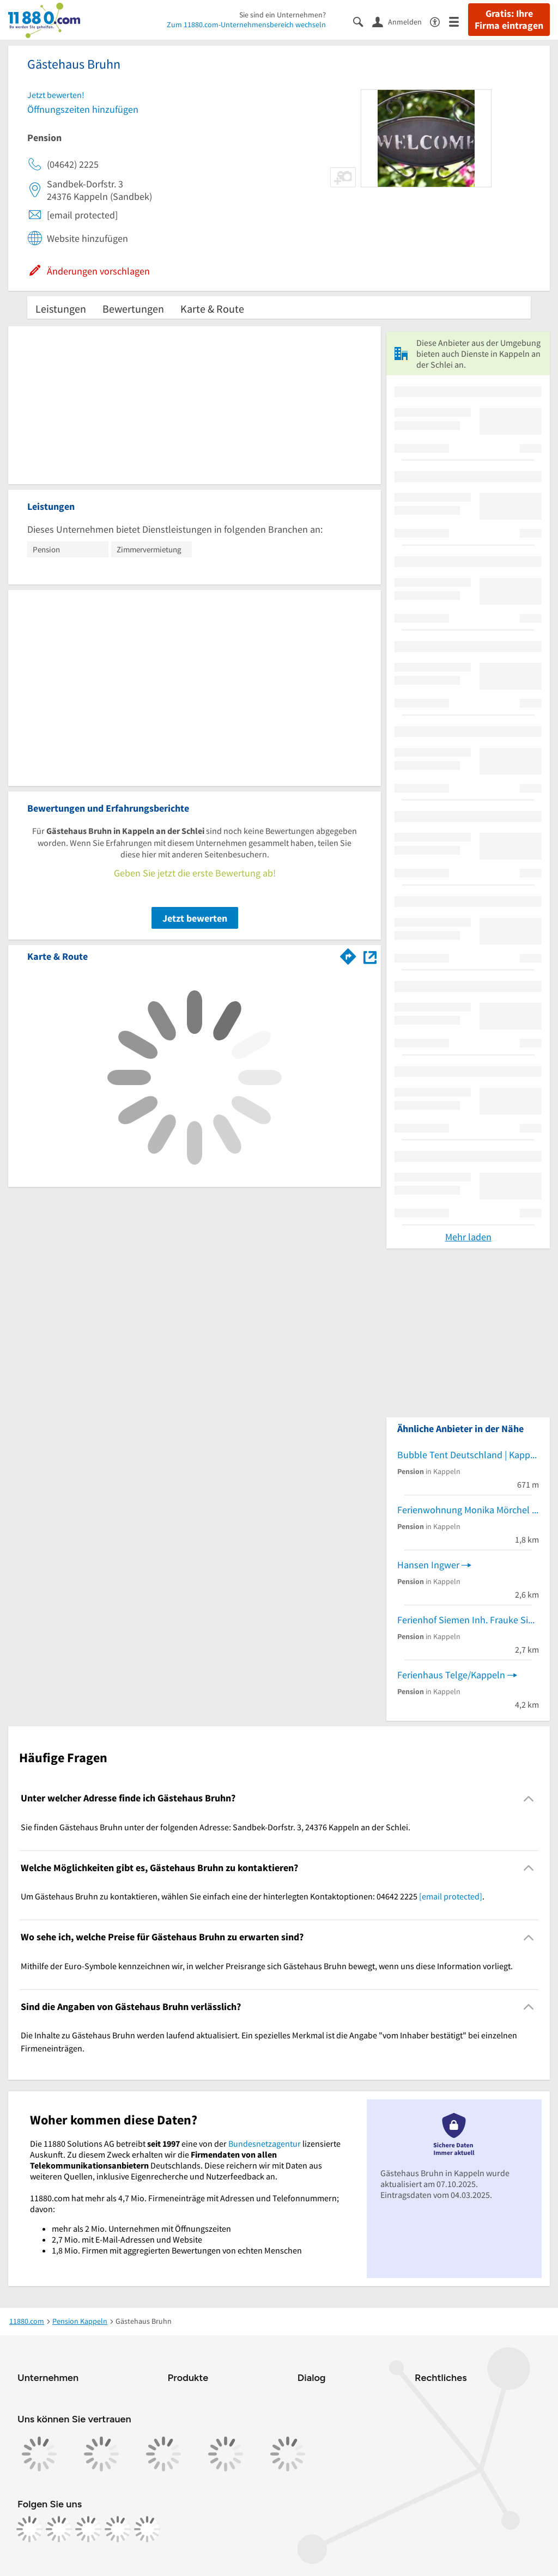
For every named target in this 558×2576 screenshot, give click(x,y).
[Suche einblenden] (362, 21)
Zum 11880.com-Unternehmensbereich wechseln (246, 24)
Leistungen (60, 308)
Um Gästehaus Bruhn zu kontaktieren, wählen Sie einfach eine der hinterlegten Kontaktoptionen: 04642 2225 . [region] (252, 1896)
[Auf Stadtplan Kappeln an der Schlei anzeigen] (370, 955)
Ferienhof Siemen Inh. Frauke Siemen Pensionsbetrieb (468, 1619)
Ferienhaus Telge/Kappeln (451, 1674)
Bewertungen (133, 308)
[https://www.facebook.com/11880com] (29, 2529)
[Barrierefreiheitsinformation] (439, 21)
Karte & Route (212, 308)
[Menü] (458, 21)
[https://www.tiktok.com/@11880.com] (88, 2529)
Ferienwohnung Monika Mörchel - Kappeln (468, 1509)
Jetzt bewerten (194, 918)
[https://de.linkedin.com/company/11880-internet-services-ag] (118, 2529)
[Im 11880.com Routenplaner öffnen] (348, 954)
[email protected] (450, 1896)
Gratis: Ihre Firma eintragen (509, 19)
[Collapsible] (529, 1798)
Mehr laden (468, 1237)
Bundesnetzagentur (264, 2143)
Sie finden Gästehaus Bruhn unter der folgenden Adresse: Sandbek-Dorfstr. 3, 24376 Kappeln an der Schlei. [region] (215, 1827)
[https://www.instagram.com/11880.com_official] (59, 2529)
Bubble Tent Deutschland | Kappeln (468, 1454)
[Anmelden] (401, 21)
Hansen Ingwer (428, 1564)
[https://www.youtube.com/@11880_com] (147, 2529)
